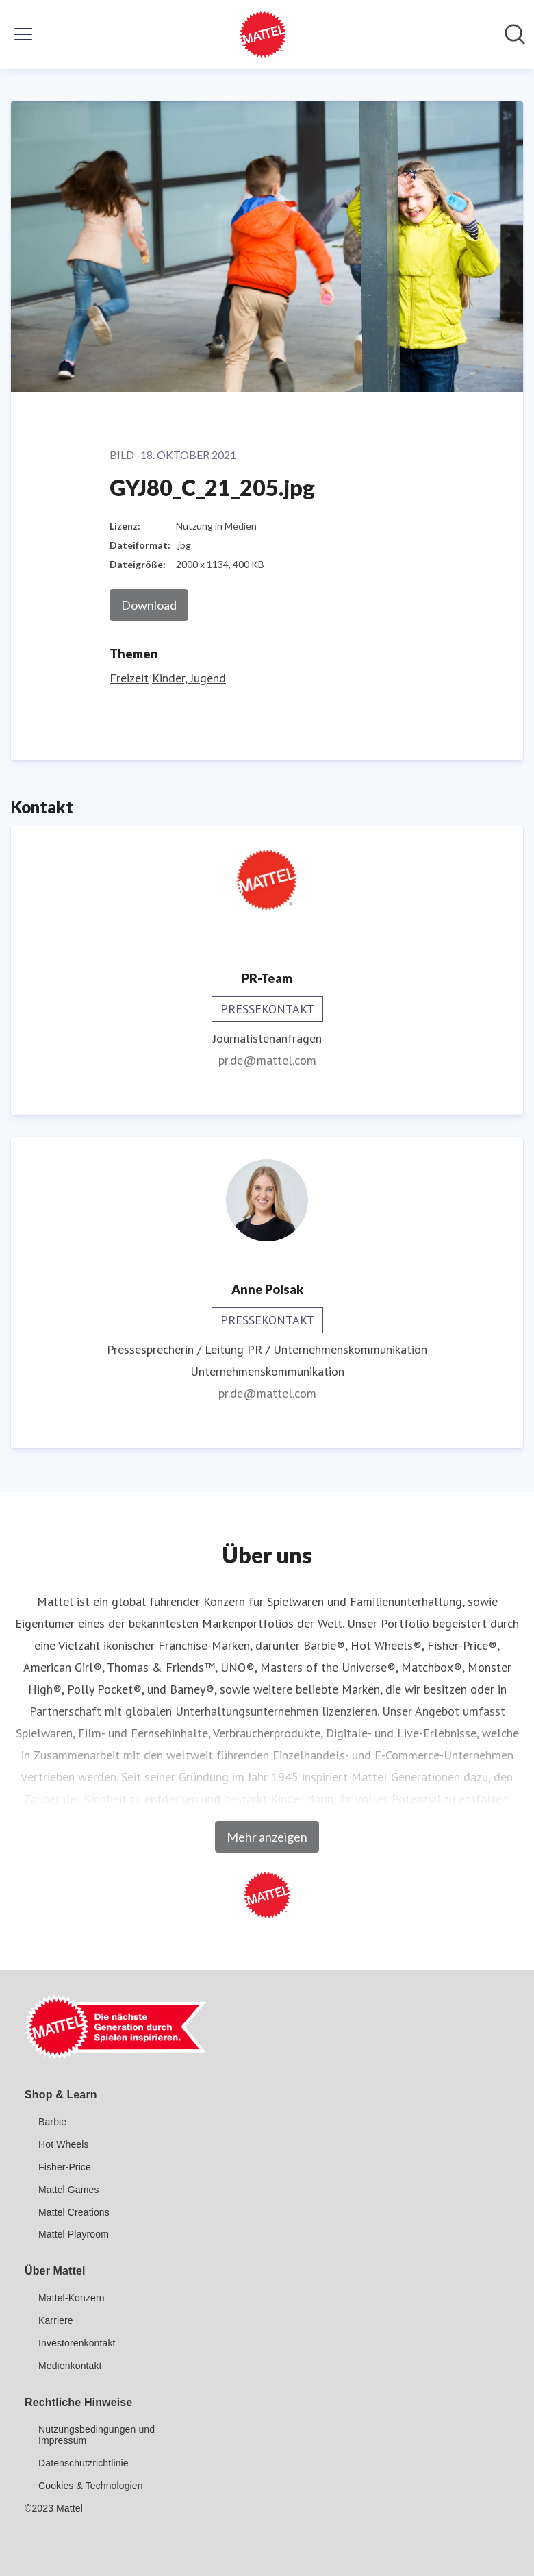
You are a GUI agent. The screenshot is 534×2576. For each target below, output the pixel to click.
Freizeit (129, 678)
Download (149, 604)
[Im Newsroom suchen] (515, 34)
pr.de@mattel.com (267, 1060)
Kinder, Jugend (189, 678)
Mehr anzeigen (267, 1836)
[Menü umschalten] (23, 34)
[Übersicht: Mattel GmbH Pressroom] (263, 34)
